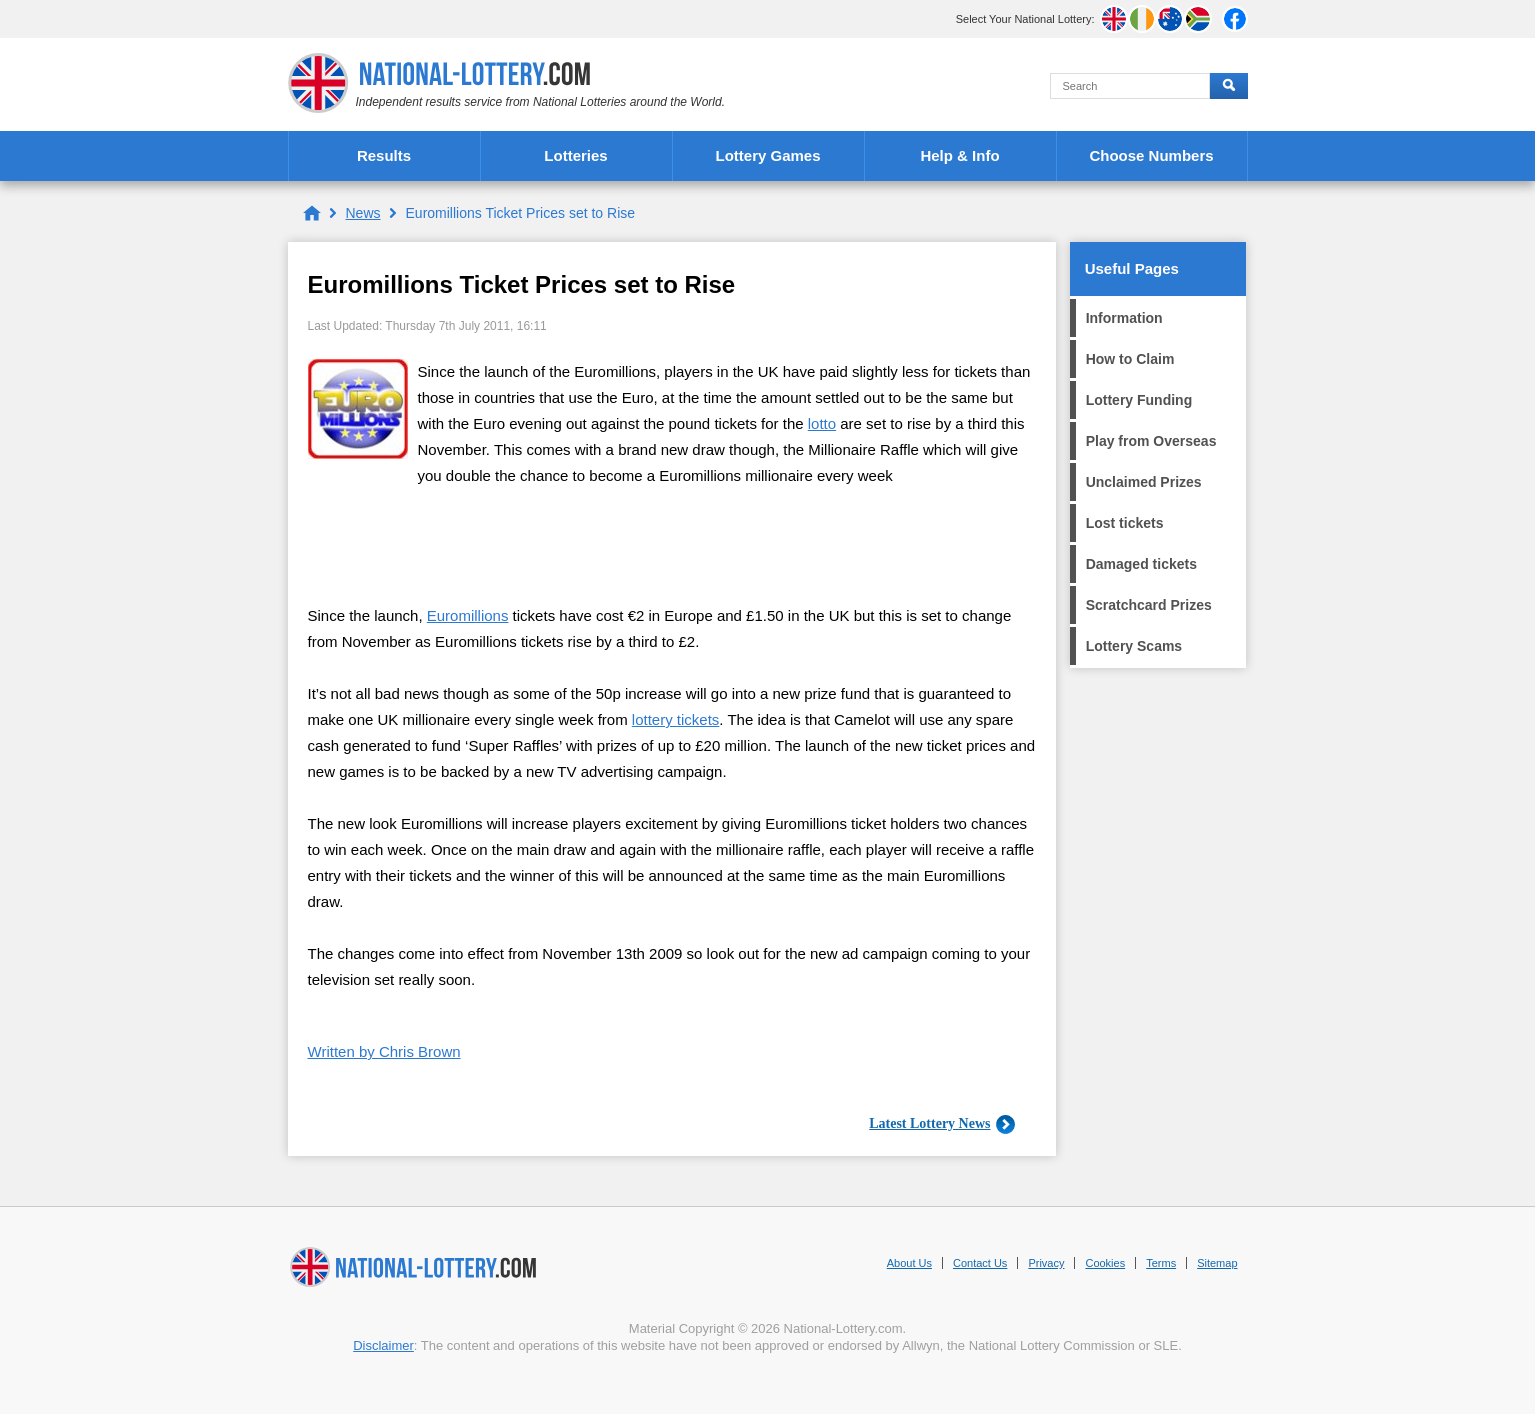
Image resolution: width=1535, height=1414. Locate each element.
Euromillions (468, 615)
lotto (822, 423)
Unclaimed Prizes (1144, 482)
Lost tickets (1125, 523)
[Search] (1130, 86)
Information (1124, 318)
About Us (909, 1263)
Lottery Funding (1139, 400)
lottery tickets (676, 719)
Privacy (1046, 1263)
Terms (1161, 1263)
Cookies (1105, 1263)
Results (384, 155)
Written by (384, 1051)
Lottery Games (767, 155)
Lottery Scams (1134, 646)
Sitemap (1217, 1263)
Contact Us (980, 1263)
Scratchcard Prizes (1149, 605)
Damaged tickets (1141, 564)
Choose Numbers (1151, 155)
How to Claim (1130, 359)
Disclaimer (383, 1345)
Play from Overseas (1151, 441)
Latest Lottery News (929, 1123)
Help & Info (959, 155)
